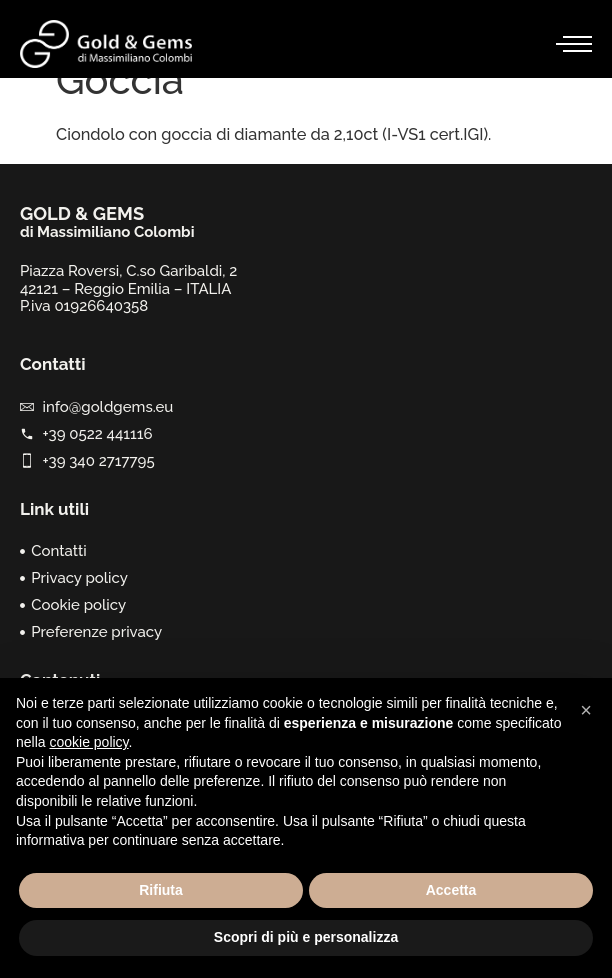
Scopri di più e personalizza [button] (306, 937)
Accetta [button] (451, 890)
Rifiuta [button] (161, 890)
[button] (586, 710)
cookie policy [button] (88, 742)
